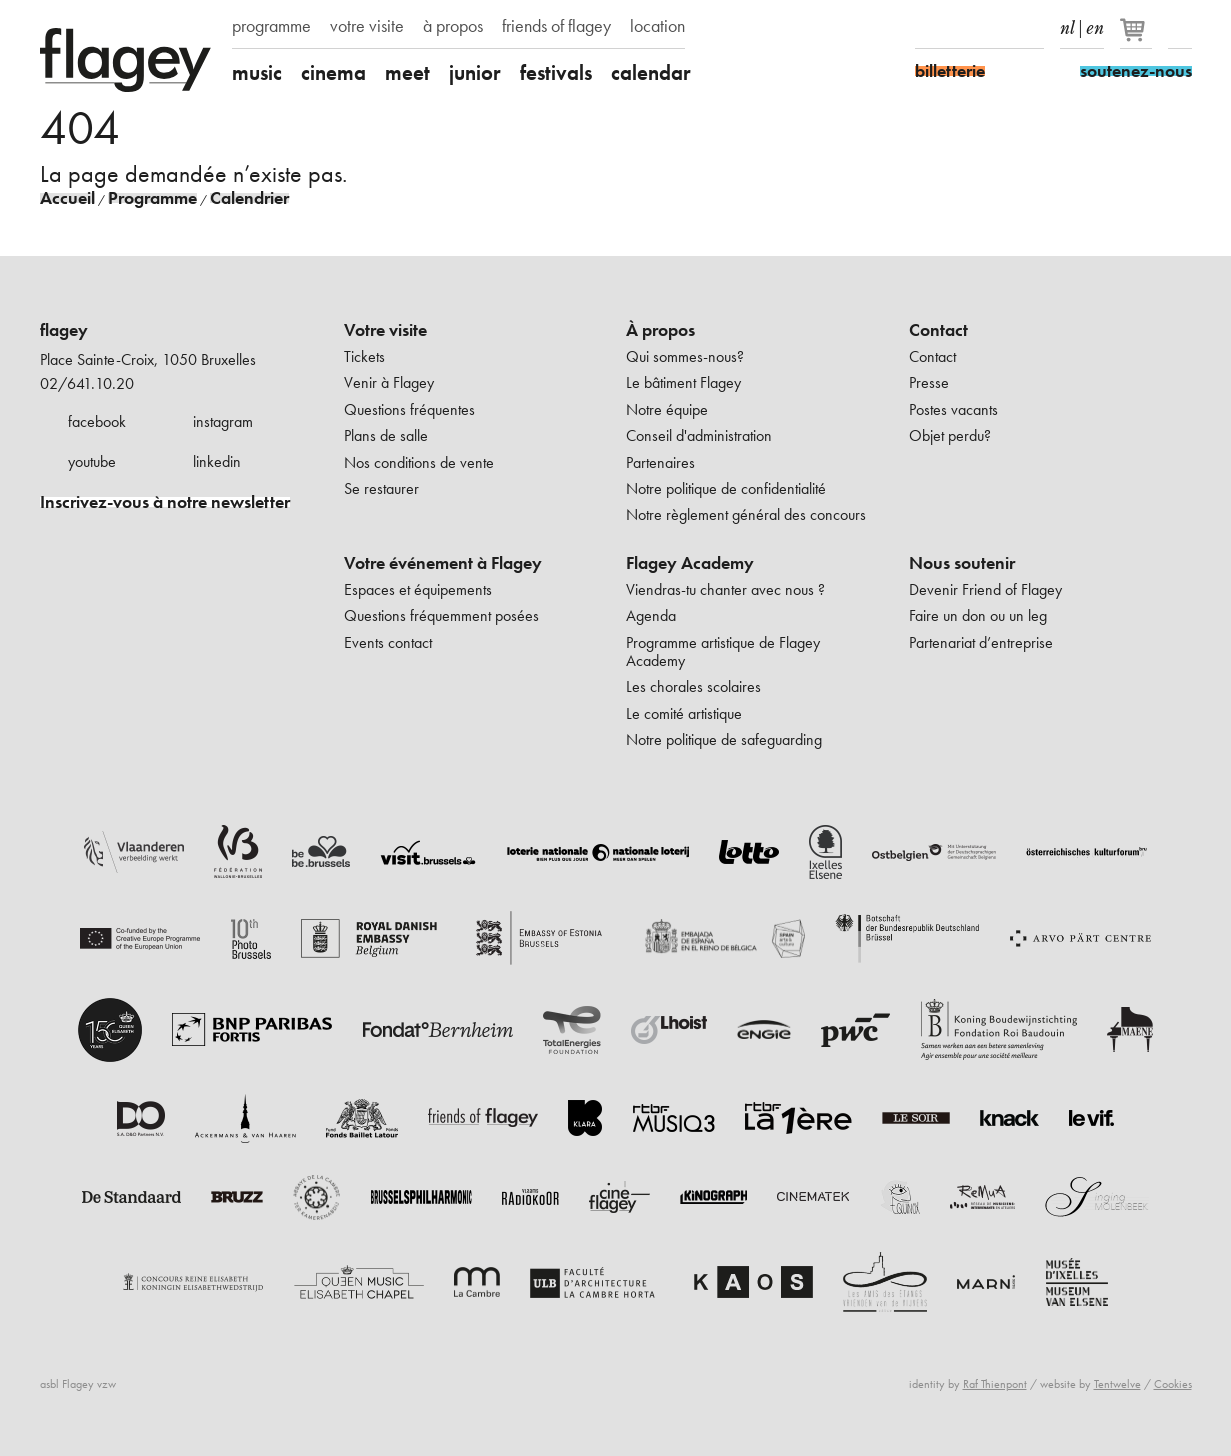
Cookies (1173, 1384)
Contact (938, 330)
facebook (97, 421)
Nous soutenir (962, 563)
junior (475, 72)
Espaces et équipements (418, 589)
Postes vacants (953, 409)
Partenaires (660, 462)
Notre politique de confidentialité (726, 488)
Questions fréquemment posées (441, 615)
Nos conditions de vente (419, 462)
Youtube (997, 28)
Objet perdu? (950, 435)
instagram (223, 421)
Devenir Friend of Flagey (985, 589)
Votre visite (385, 330)
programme (271, 26)
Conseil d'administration (699, 435)
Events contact (388, 642)
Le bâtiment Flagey (683, 382)
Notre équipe (667, 409)
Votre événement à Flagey (443, 563)
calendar (651, 72)
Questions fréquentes (409, 409)
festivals (556, 72)
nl (1067, 24)
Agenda (651, 615)
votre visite (367, 26)
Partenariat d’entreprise (981, 642)
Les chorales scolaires (693, 686)
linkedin (217, 461)
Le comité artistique (684, 713)
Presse (929, 382)
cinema (333, 72)
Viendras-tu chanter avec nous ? (725, 589)
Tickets (364, 356)
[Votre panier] (1137, 38)
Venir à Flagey (389, 382)
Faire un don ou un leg (978, 615)
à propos (453, 26)
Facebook (927, 28)
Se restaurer (381, 488)
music (257, 72)
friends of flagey (556, 26)
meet (407, 72)
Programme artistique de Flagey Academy (723, 651)
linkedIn (1032, 28)
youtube (92, 461)
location (657, 26)
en (1095, 24)
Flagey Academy (690, 563)
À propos (660, 330)
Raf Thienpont (995, 1384)
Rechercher (1180, 28)
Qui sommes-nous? (685, 356)
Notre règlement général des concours (746, 514)
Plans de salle (386, 435)
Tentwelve (1117, 1384)
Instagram (962, 28)
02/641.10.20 (87, 383)
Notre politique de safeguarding (724, 739)
